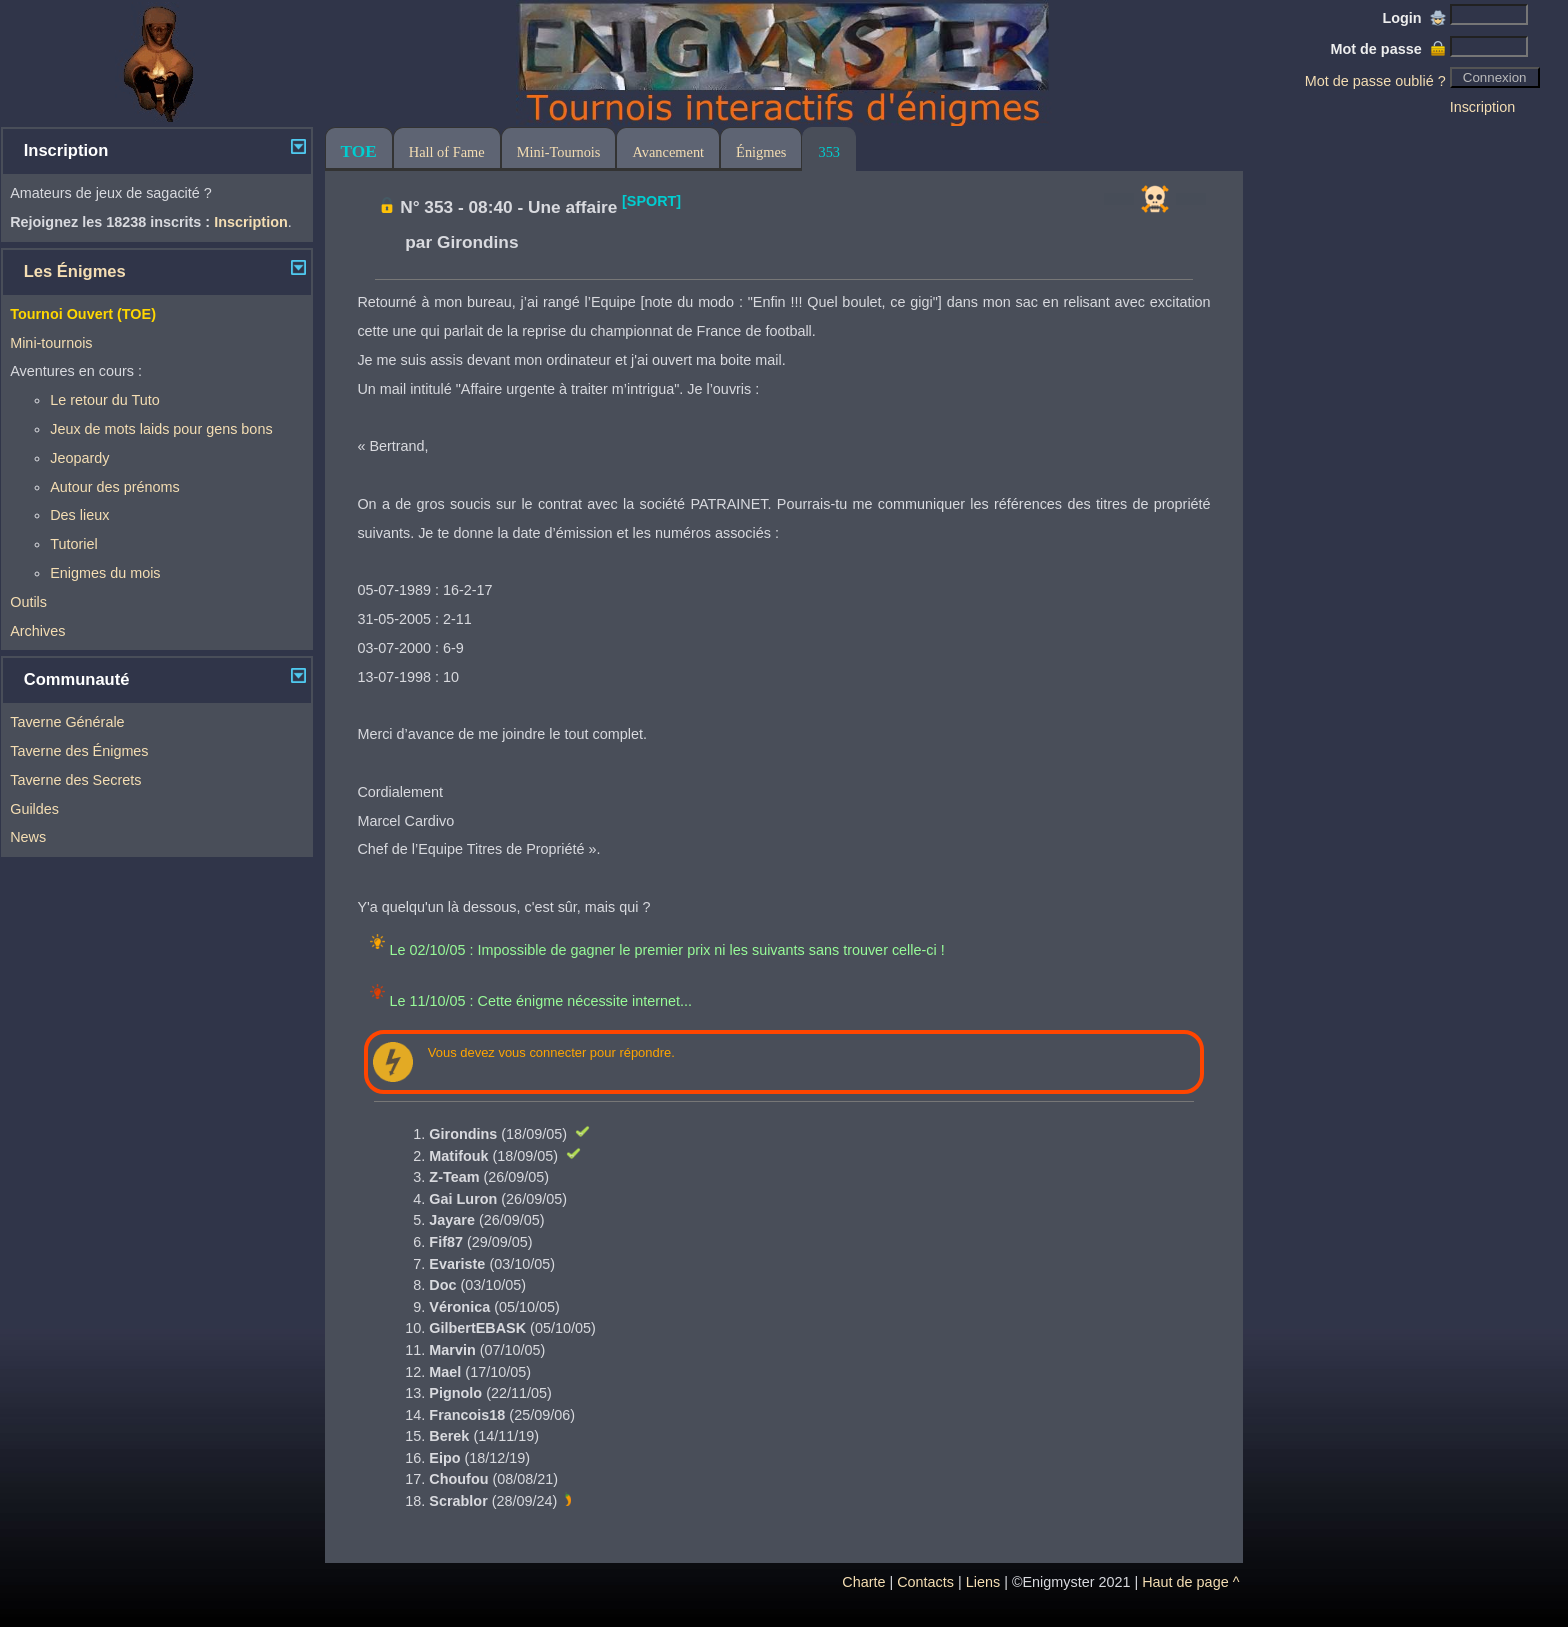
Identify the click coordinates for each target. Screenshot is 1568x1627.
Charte (863, 1582)
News (28, 837)
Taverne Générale (67, 722)
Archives (37, 631)
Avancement (668, 152)
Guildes (34, 809)
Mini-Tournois (559, 152)
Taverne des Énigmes (79, 751)
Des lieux (79, 515)
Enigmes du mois (105, 573)
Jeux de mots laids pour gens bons (161, 429)
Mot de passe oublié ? (1375, 81)
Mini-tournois (51, 343)
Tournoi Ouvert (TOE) (83, 314)
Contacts (925, 1582)
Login (1414, 18)
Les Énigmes (75, 271)
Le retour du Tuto (105, 400)
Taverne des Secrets (75, 780)
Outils (28, 602)
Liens (983, 1582)
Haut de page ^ (1190, 1582)
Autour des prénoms (115, 487)
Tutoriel (73, 544)
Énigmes (761, 152)
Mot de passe (1387, 49)
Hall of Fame (447, 152)
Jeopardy (79, 458)
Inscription (1483, 107)
